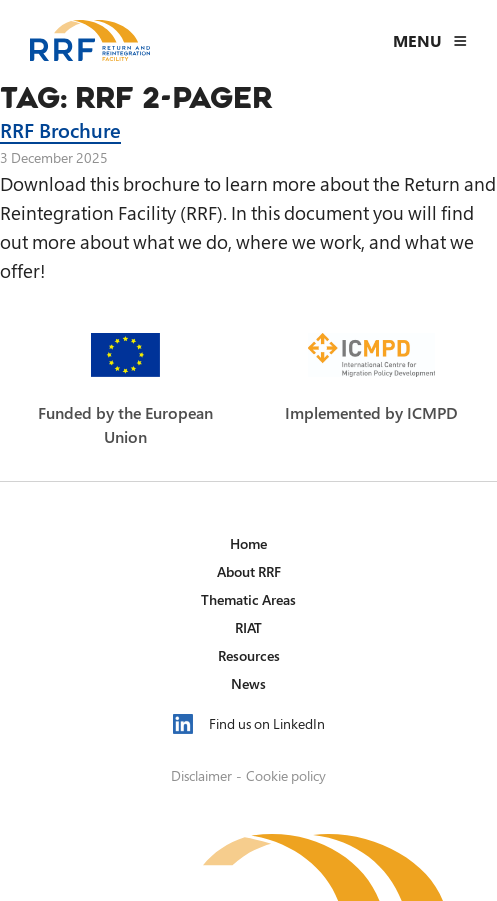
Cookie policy (286, 775)
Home (248, 543)
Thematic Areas (248, 599)
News (248, 683)
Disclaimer (201, 775)
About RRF (249, 571)
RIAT (248, 627)
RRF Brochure (60, 130)
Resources (249, 655)
